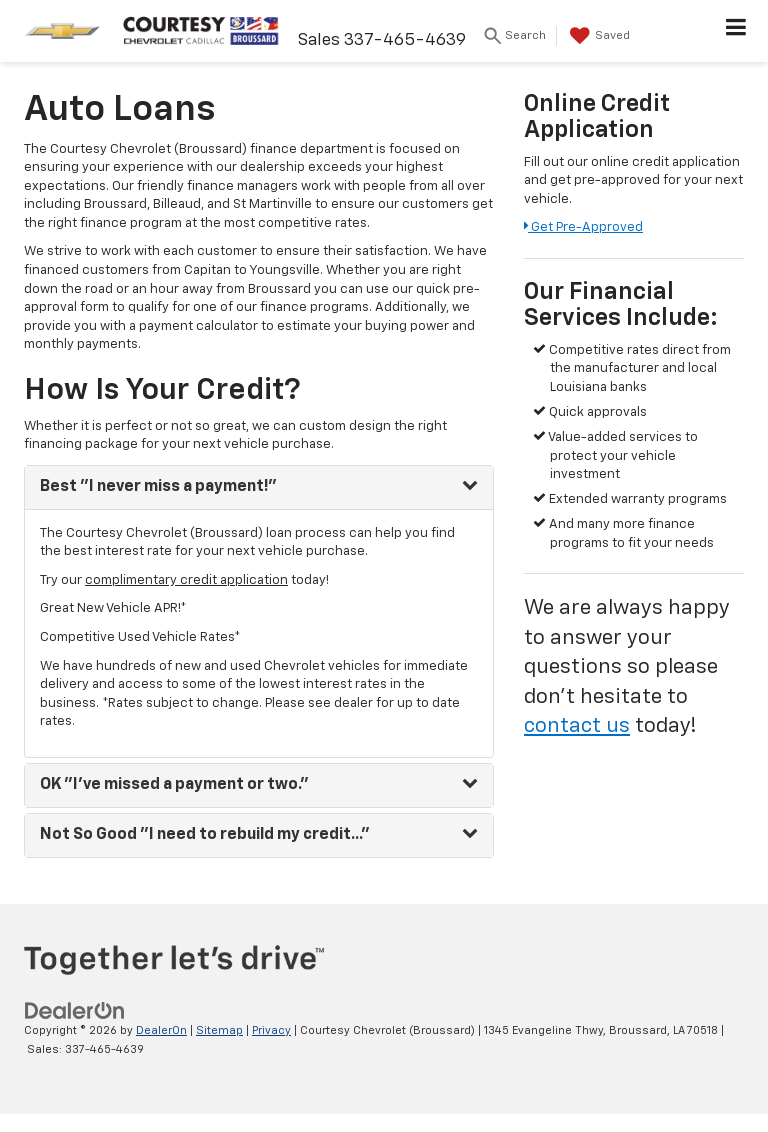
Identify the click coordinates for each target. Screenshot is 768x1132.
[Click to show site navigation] (736, 31)
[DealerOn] (75, 1010)
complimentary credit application (186, 580)
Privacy (271, 1030)
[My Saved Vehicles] (610, 36)
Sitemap (219, 1030)
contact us (577, 726)
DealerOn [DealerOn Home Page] (161, 1030)
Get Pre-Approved (583, 227)
